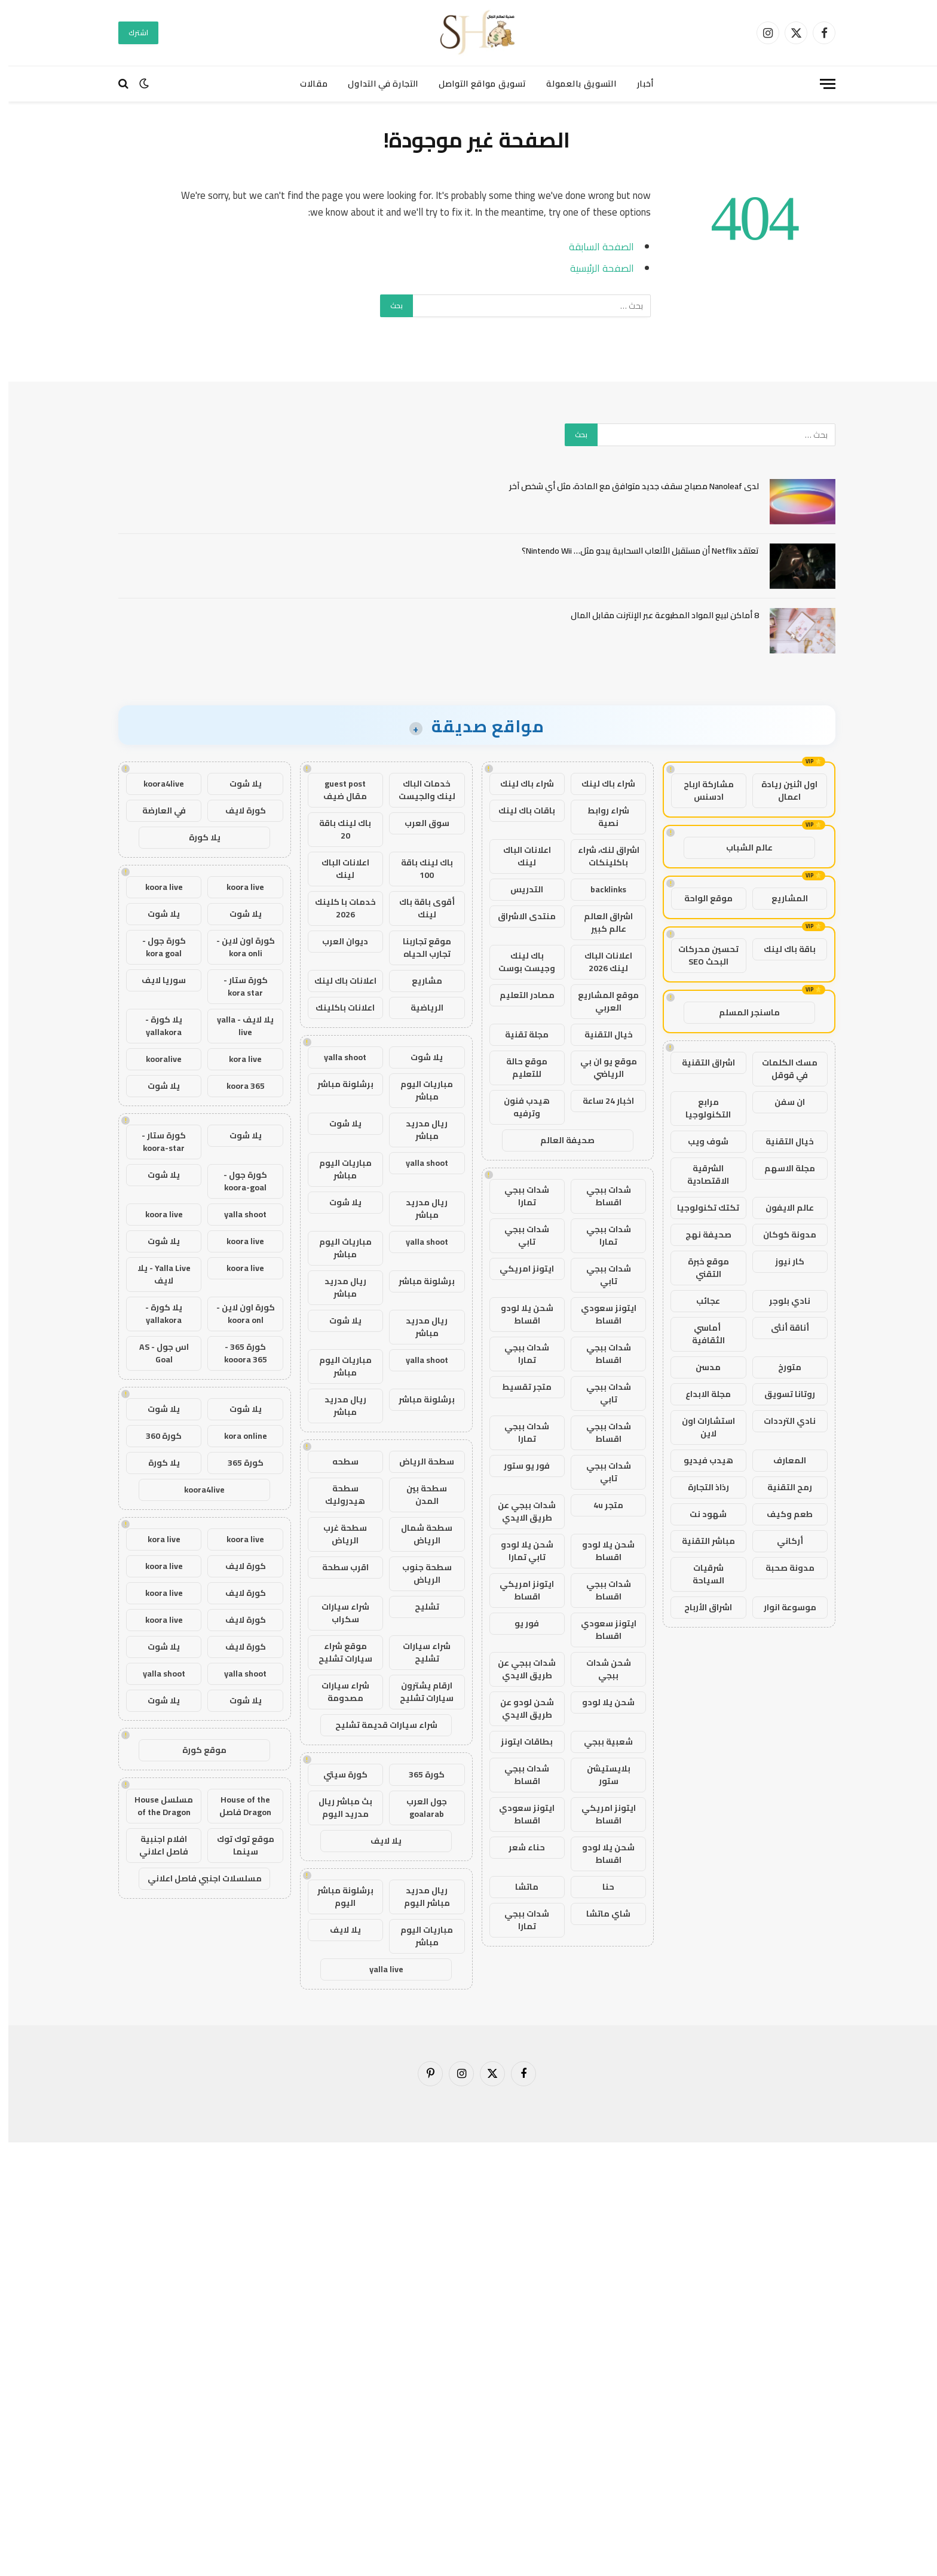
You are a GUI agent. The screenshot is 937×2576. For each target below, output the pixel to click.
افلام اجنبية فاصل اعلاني (155, 1845)
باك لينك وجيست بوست (518, 962)
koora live (237, 887)
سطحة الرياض (418, 1461)
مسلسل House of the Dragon (155, 1806)
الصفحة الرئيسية (594, 268)
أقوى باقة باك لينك (418, 908)
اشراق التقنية (700, 1062)
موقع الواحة (700, 898)
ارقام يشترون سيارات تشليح (418, 1692)
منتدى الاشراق (518, 916)
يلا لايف (377, 1841)
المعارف (781, 1460)
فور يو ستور (518, 1465)
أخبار (637, 83)
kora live (237, 1059)
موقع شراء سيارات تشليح (337, 1652)
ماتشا (518, 1887)
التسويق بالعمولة (573, 83)
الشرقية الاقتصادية (700, 1174)
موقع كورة (196, 1750)
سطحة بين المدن (418, 1495)
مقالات (306, 83)
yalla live (378, 1969)
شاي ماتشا (600, 1913)
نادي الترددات (781, 1421)
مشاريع (418, 980)
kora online (237, 1436)
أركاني (781, 1541)
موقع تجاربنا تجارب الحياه (418, 948)
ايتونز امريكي (518, 1268)
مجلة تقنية (518, 1034)
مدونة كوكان (781, 1234)
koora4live (155, 783)
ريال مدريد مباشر (418, 1130)
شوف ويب (699, 1141)
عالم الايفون (781, 1207)
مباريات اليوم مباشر (418, 1090)
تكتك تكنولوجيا (700, 1207)
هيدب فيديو (700, 1460)
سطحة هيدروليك (337, 1495)
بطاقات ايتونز (518, 1741)
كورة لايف (237, 810)
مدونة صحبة (781, 1568)
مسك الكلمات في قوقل (781, 1069)
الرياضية (418, 1007)
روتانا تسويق (781, 1394)
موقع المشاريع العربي (599, 1001)
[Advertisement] (578, 2357)
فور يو (518, 1623)
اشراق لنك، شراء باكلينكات (600, 856)
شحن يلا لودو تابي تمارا (518, 1551)
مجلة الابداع (699, 1394)
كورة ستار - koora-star (155, 1142)
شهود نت (699, 1514)
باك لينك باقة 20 (337, 829)
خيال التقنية (781, 1141)
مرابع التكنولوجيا (699, 1108)
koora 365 (237, 1086)
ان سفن (781, 1102)
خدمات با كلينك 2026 (337, 908)
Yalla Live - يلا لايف (155, 1274)
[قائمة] (819, 83)
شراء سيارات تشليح (418, 1652)
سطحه (337, 1461)
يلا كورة (196, 837)
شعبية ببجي (599, 1741)
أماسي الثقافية (700, 1334)
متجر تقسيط (518, 1387)
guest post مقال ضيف (337, 790)
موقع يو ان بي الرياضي (600, 1068)
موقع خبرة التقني (700, 1268)
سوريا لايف (155, 980)
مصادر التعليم (518, 995)
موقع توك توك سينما (237, 1845)
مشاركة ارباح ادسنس (700, 790)
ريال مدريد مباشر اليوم (419, 1897)
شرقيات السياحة (700, 1574)
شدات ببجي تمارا (518, 1196)
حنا (600, 1887)
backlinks (600, 889)
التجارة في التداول (374, 83)
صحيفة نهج (700, 1234)
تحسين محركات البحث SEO (700, 955)
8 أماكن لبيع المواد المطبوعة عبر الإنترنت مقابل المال (656, 615)
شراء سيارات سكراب (337, 1613)
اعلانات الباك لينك (519, 856)
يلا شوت (418, 1057)
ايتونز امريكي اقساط (518, 1590)
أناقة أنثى (782, 1327)
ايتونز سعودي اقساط (600, 1314)
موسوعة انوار (781, 1607)
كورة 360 (155, 1436)
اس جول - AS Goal (155, 1353)
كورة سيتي (337, 1774)
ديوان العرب (337, 941)
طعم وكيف (781, 1514)
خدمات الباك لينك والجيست (418, 790)
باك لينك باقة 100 (419, 869)
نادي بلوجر (781, 1301)
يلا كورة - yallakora (155, 1026)
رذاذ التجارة (700, 1487)
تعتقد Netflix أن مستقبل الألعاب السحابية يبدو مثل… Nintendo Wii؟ (632, 551)
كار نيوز (781, 1261)
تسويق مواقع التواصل (474, 83)
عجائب (700, 1301)
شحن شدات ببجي (600, 1669)
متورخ (781, 1367)
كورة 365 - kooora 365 (237, 1353)
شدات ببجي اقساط (600, 1196)
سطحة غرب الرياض (337, 1534)
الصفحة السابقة (593, 246)
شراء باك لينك (600, 783)
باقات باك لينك (518, 810)
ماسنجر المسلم (741, 1012)
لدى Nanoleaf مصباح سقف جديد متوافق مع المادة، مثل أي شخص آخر (626, 486)
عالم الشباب (741, 847)
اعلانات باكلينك (336, 1007)
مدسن (699, 1367)
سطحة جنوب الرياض (418, 1573)
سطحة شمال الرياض (418, 1534)
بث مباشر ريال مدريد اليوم (337, 1808)
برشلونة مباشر (337, 1084)
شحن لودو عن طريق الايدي (519, 1708)
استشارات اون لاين (700, 1427)
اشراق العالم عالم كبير (599, 922)
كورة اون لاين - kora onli (237, 947)
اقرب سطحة (337, 1567)
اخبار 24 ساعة (600, 1101)
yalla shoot (337, 1057)
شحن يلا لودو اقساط (518, 1314)
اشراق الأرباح (700, 1607)
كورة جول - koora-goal (237, 1181)
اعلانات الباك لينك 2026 (600, 962)
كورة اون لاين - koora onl (237, 1314)
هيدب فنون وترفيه (518, 1107)
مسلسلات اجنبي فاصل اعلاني (196, 1878)
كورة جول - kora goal (155, 947)
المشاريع (781, 898)
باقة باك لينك (781, 949)
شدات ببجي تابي (518, 1235)
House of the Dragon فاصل (237, 1806)
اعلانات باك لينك (337, 980)
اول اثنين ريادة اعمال (781, 790)
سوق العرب (418, 823)
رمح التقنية (781, 1487)
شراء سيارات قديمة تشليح (378, 1725)
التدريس (518, 889)
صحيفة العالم (559, 1140)
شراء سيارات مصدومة (337, 1692)
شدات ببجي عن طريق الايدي (518, 1511)
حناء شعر (518, 1847)
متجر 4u (600, 1505)
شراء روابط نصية (600, 817)
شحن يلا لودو (600, 1702)
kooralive (155, 1059)
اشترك (130, 32)
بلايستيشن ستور (600, 1775)
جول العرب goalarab (418, 1808)
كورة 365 (418, 1774)
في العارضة (155, 810)
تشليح (418, 1606)
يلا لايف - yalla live (237, 1026)
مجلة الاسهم (781, 1168)
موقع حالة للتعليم (518, 1068)
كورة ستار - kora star (237, 986)
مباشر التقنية (700, 1541)
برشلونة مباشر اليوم (337, 1897)
